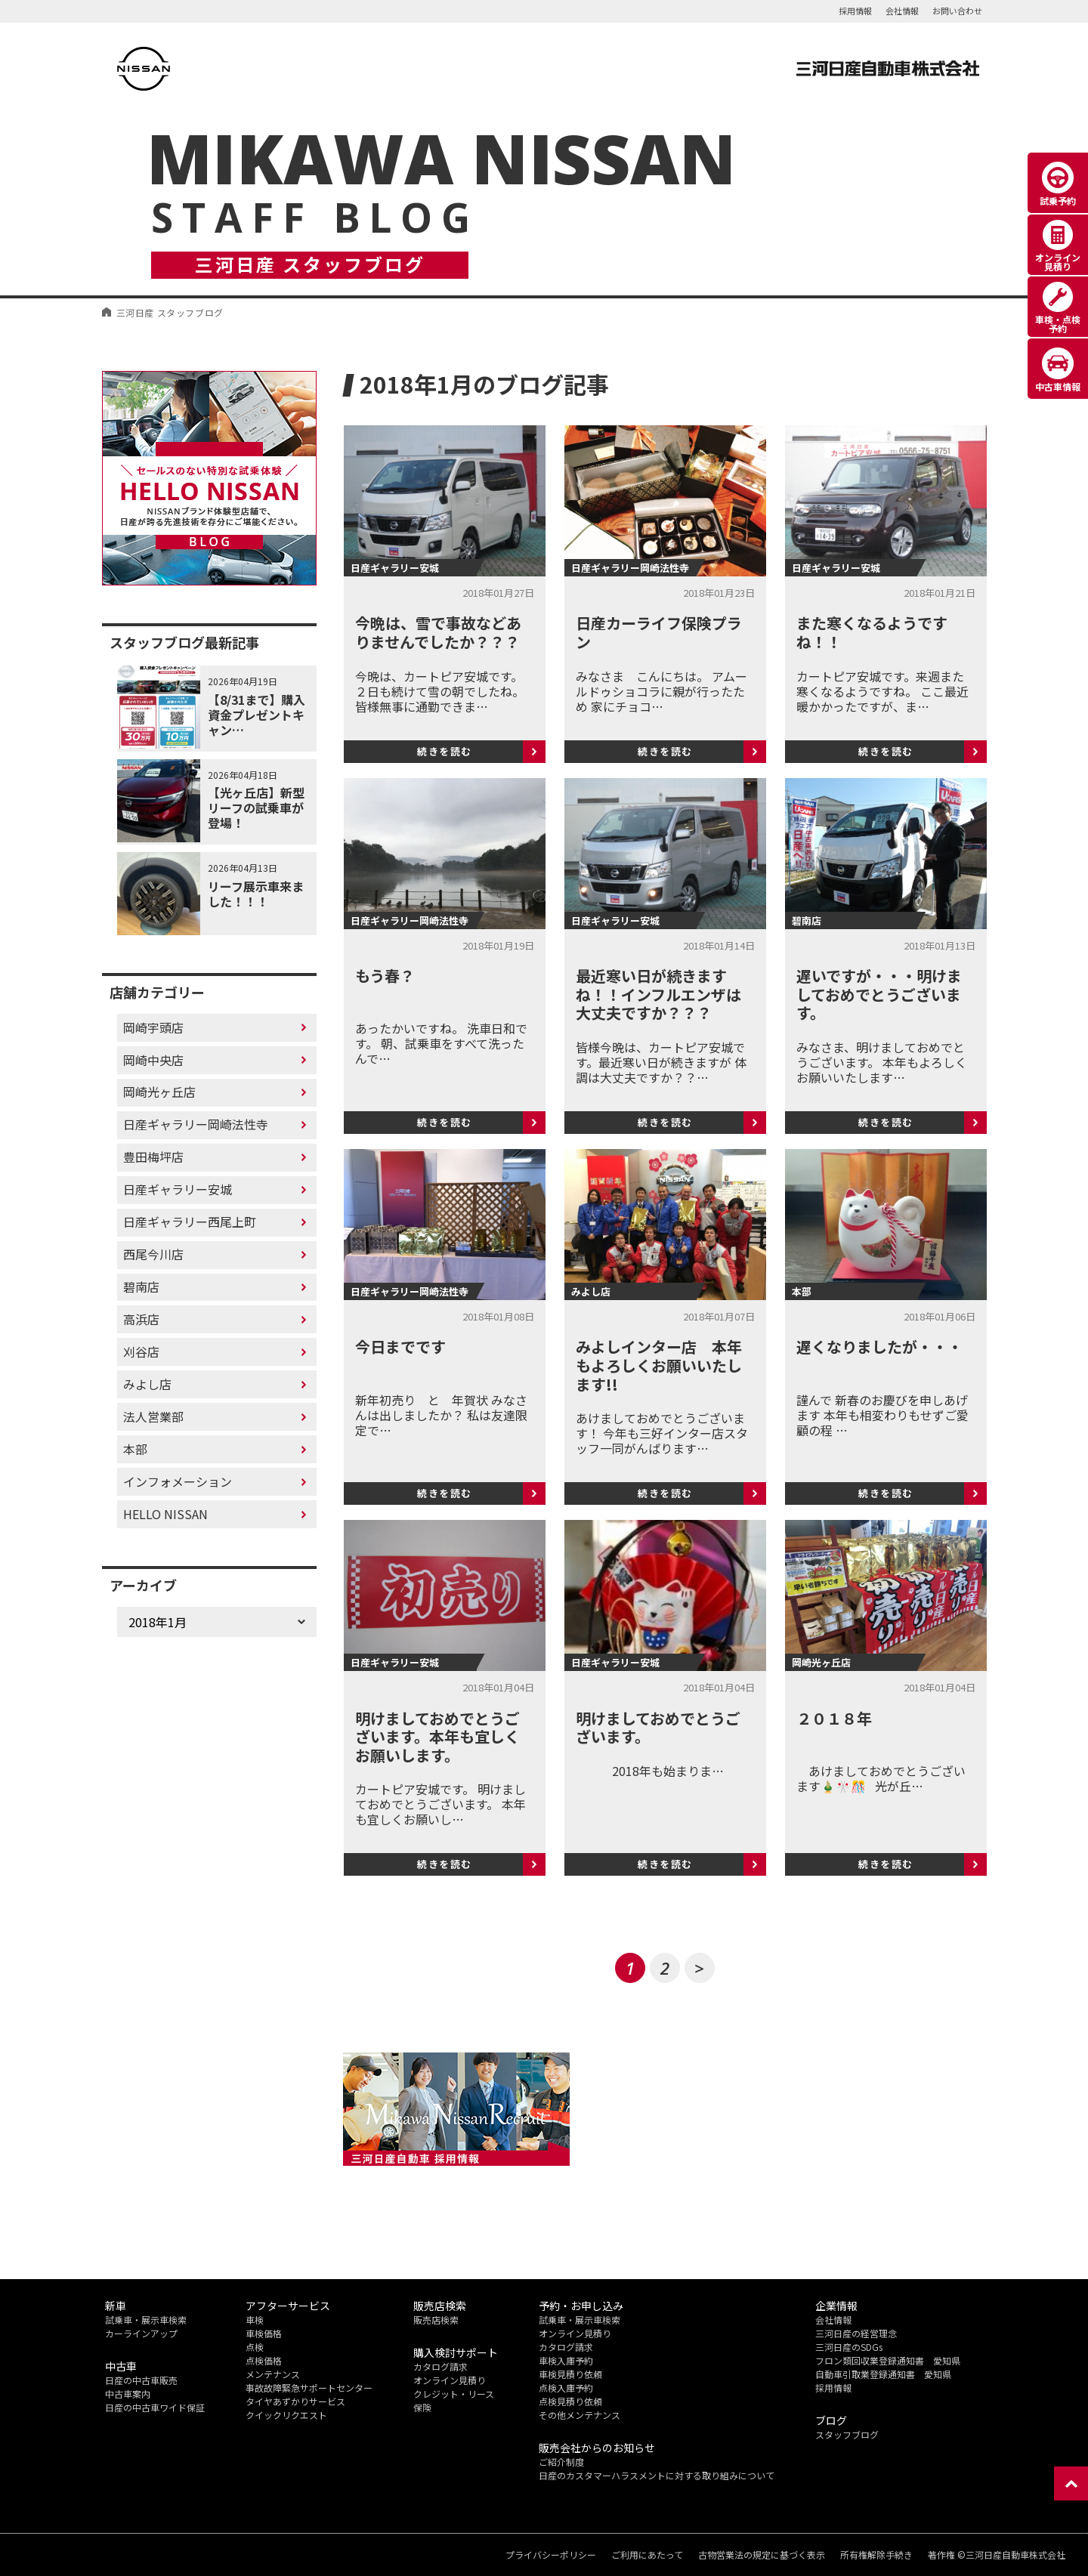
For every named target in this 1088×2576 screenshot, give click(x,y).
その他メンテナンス (579, 2414)
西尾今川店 (153, 1254)
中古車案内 (127, 2393)
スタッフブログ (847, 2434)
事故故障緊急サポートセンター (309, 2387)
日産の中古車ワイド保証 (155, 2407)
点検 (255, 2346)
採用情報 (855, 11)
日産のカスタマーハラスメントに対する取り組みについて (656, 2475)
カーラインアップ (141, 2333)
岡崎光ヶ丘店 (159, 1092)
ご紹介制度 (561, 2461)
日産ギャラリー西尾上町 (189, 1221)
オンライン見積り (449, 2380)
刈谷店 (141, 1351)
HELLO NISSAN (165, 1514)
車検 (255, 2319)
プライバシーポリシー (550, 2554)
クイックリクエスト (286, 2414)
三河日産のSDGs (848, 2346)
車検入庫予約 (566, 2360)
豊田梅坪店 (153, 1156)
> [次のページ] (699, 1968)
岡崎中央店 (153, 1060)
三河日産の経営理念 (856, 2333)
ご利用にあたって (647, 2554)
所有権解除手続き (876, 2554)
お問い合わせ (957, 11)
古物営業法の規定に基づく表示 (761, 2554)
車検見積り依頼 (570, 2374)
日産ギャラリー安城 (177, 1189)
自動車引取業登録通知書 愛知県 (883, 2374)
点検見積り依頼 (570, 2401)
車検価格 (264, 2333)
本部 (135, 1449)
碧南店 (141, 1286)
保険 (422, 2407)
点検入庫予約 (566, 2387)
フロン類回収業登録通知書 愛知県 (887, 2360)
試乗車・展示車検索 (146, 2319)
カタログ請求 (440, 2366)
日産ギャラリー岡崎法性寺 (195, 1124)
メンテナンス (273, 2374)
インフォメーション (177, 1481)
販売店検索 (436, 2319)
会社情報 (902, 11)
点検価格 (264, 2360)
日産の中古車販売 (141, 2380)
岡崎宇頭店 (153, 1027)
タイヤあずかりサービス (295, 2401)
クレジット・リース (453, 2393)
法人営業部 (153, 1416)
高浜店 (141, 1319)
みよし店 (147, 1384)
